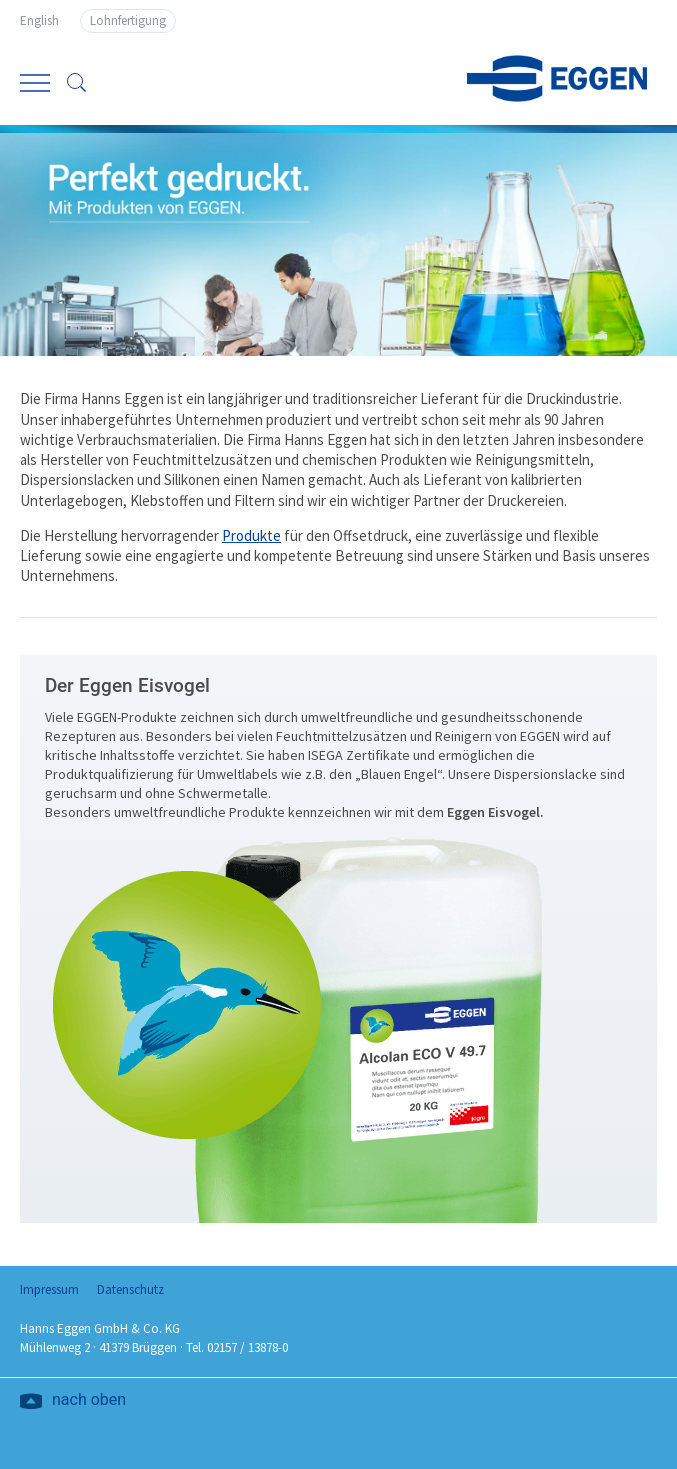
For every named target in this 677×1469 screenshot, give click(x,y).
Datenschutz (130, 1289)
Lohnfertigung (128, 20)
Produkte (251, 535)
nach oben (89, 1401)
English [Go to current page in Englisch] (39, 20)
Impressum (49, 1289)
